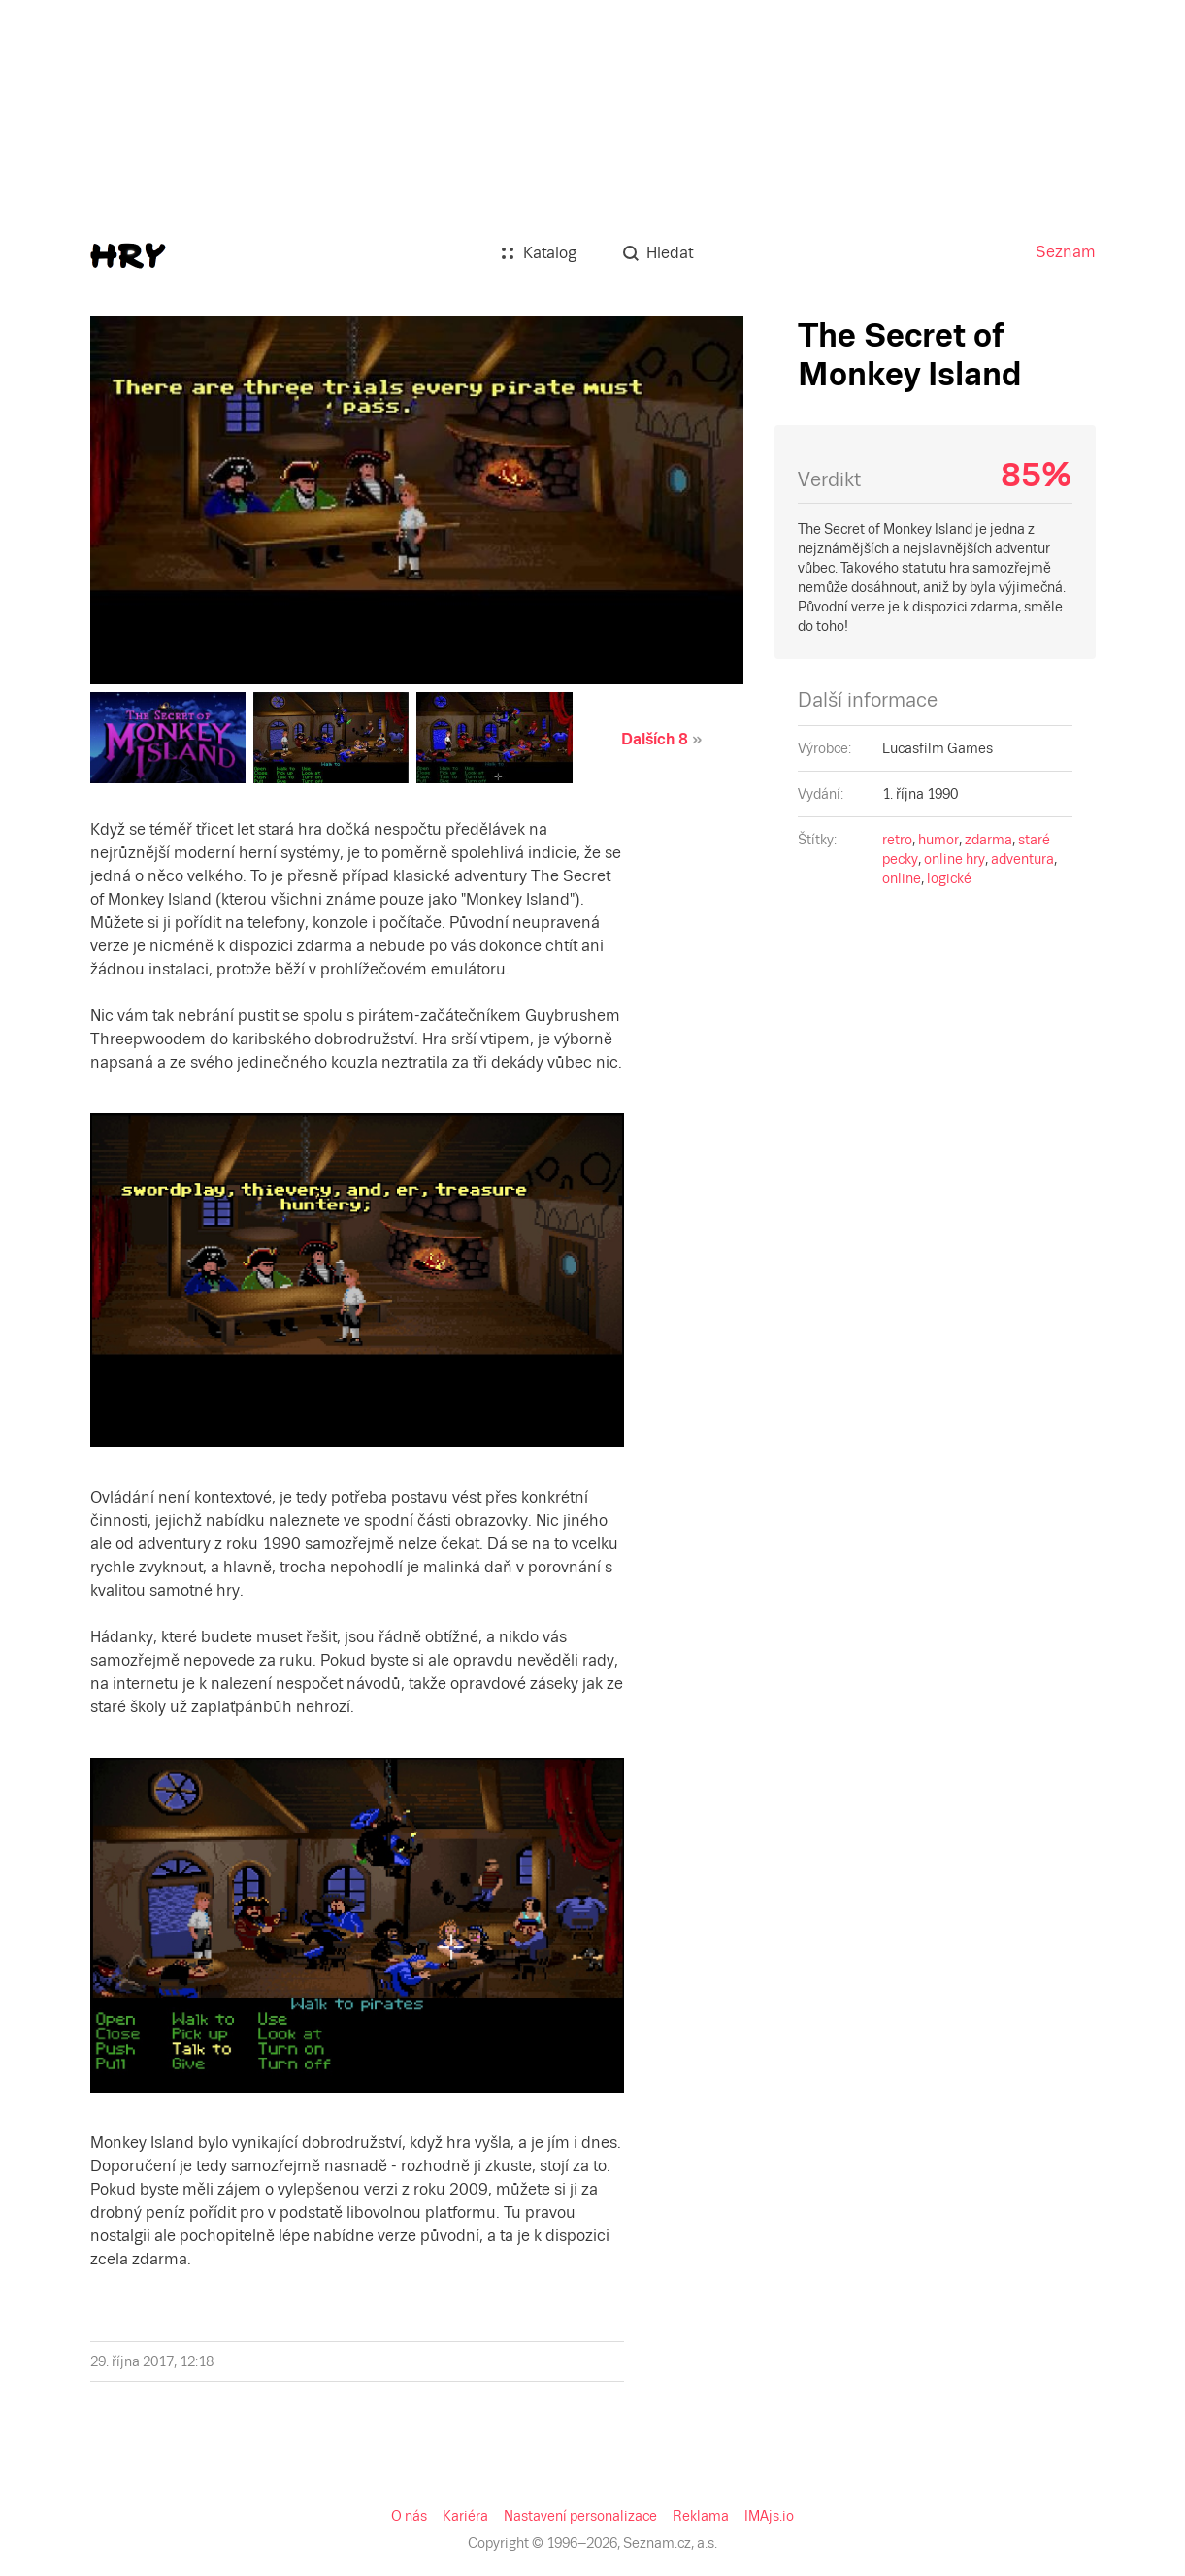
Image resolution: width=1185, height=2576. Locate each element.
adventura (1022, 859)
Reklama (701, 2516)
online (901, 878)
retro (897, 839)
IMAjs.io (769, 2516)
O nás (409, 2516)
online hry (954, 859)
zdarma (988, 839)
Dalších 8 (654, 739)
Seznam (1066, 252)
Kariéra (465, 2516)
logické (949, 878)
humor (938, 839)
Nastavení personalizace (580, 2516)
